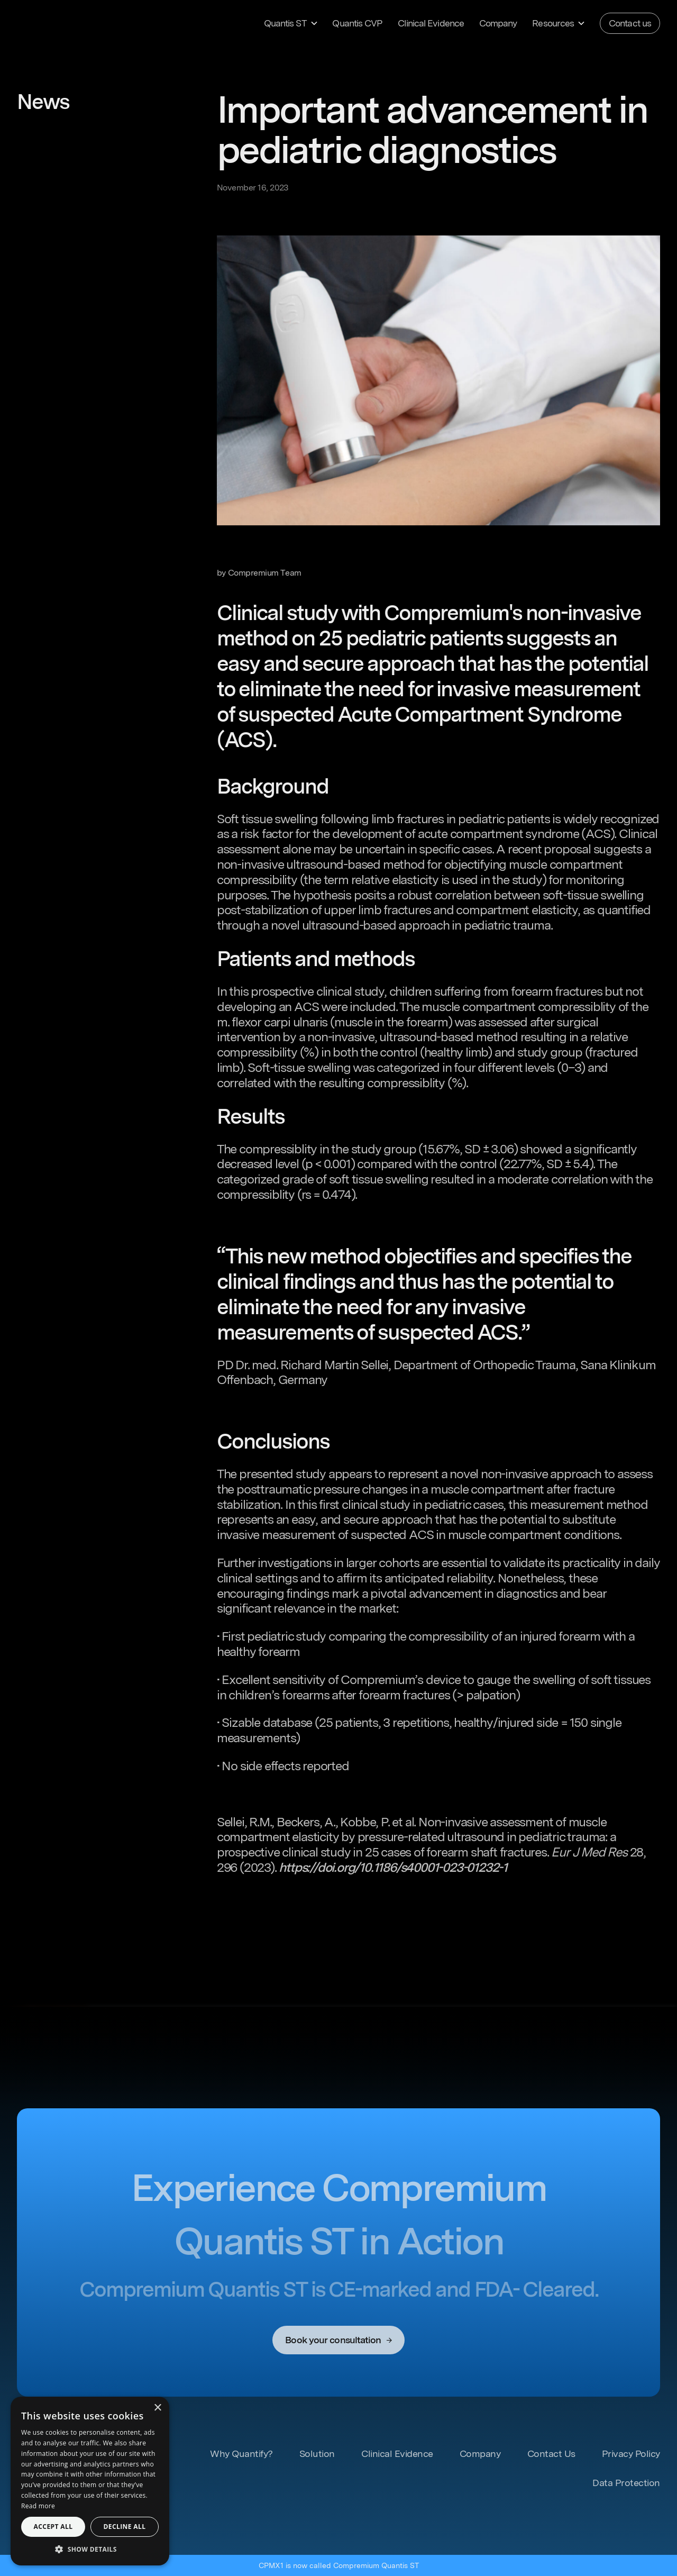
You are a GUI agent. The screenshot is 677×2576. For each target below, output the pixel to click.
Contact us (630, 23)
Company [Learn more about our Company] (498, 23)
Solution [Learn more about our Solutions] (317, 2453)
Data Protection (626, 2482)
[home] (67, 23)
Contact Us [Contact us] (551, 2453)
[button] (290, 23)
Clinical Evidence (431, 23)
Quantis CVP (357, 23)
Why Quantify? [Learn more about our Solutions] (241, 2453)
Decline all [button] (125, 2526)
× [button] (157, 2408)
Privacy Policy (631, 2453)
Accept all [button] (53, 2526)
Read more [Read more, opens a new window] (38, 2505)
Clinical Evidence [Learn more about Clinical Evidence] (397, 2453)
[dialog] (90, 2481)
